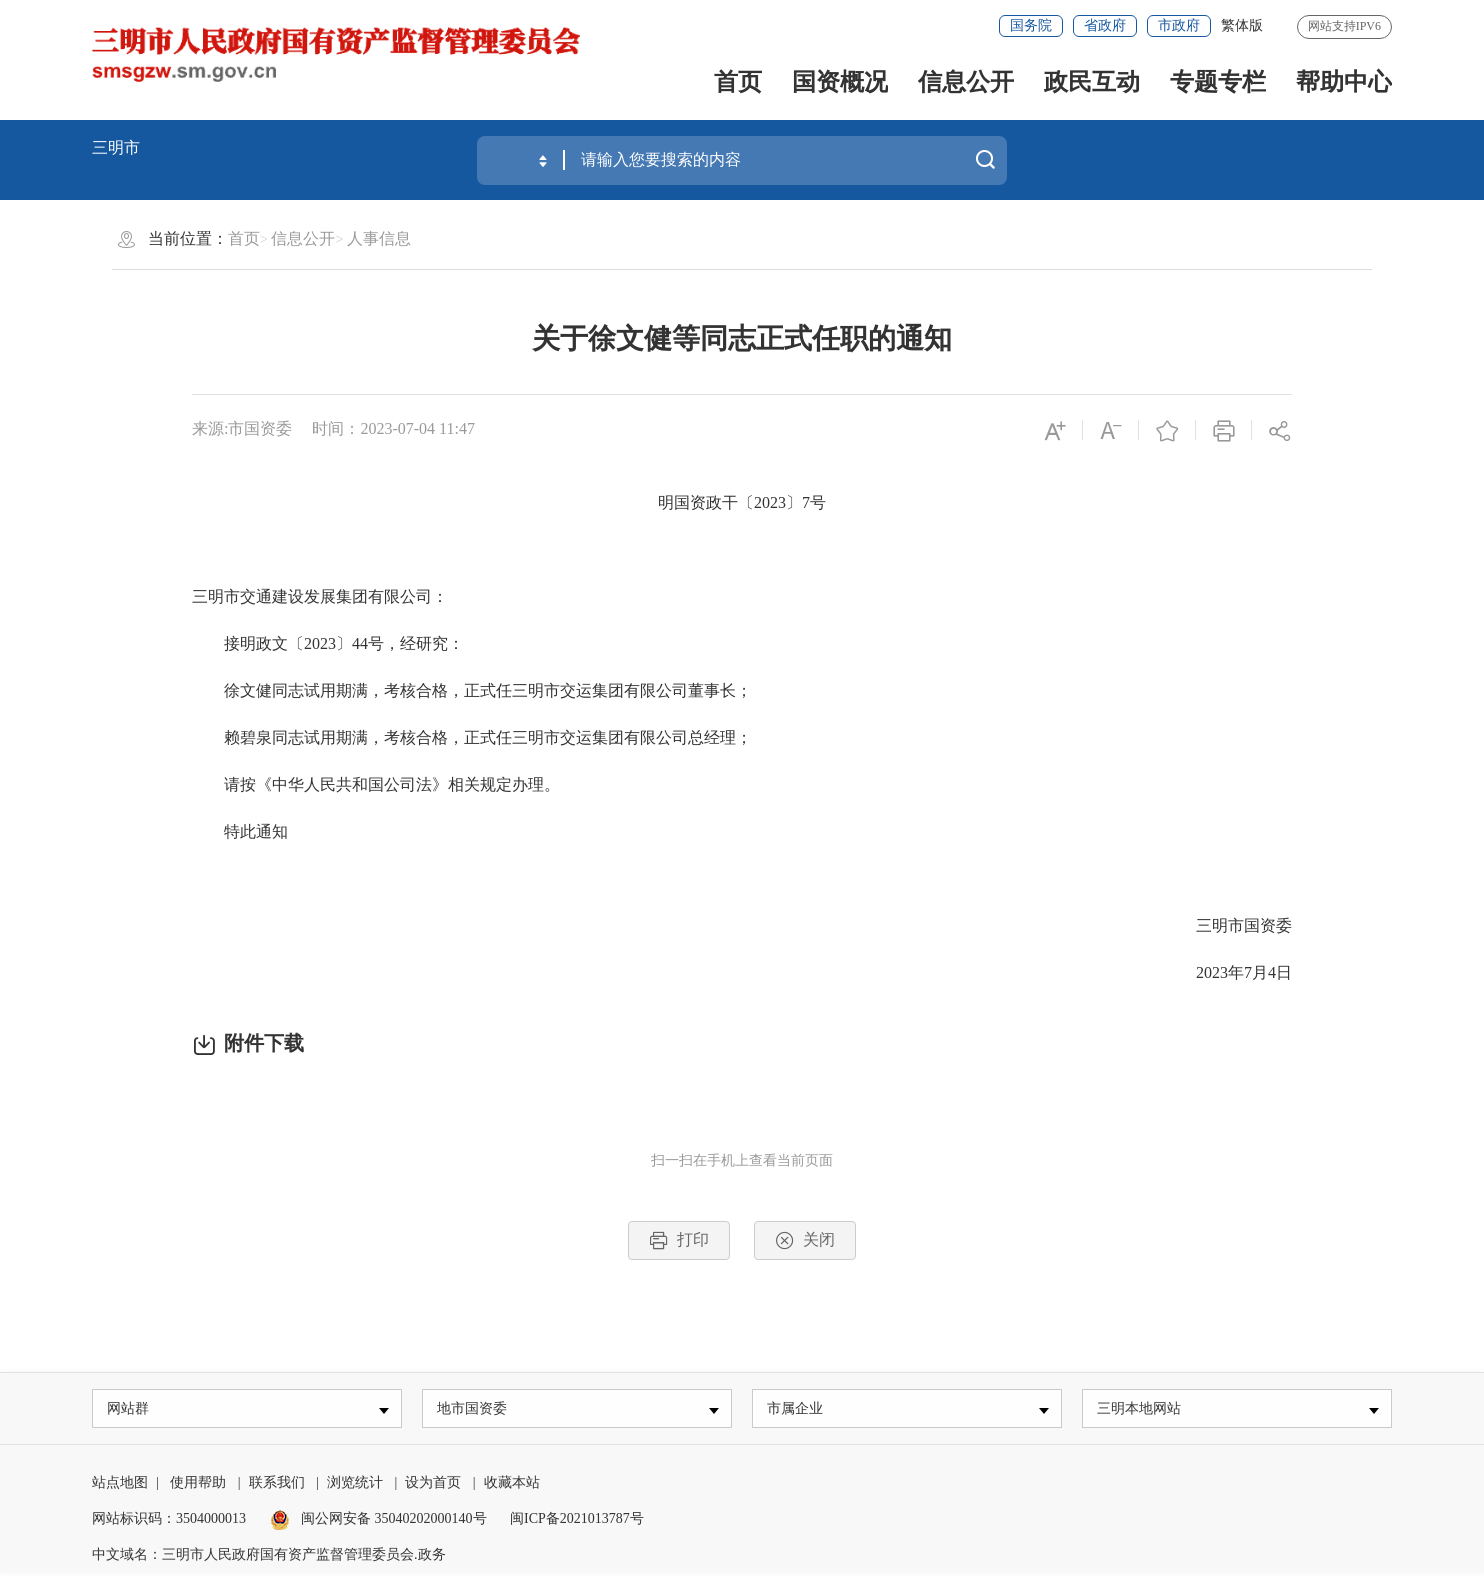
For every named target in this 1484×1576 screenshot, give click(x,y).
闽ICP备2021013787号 (577, 1521)
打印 (679, 1240)
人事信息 (379, 238)
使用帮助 (198, 1485)
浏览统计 (355, 1485)
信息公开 (966, 82)
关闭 (805, 1240)
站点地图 (120, 1485)
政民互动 (1092, 82)
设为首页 (433, 1485)
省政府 (1105, 25)
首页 (738, 82)
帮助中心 (1344, 82)
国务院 (1031, 25)
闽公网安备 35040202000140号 (378, 1521)
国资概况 (840, 82)
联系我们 (277, 1485)
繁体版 (1242, 25)
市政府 (1179, 25)
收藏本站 (512, 1485)
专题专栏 (1218, 82)
